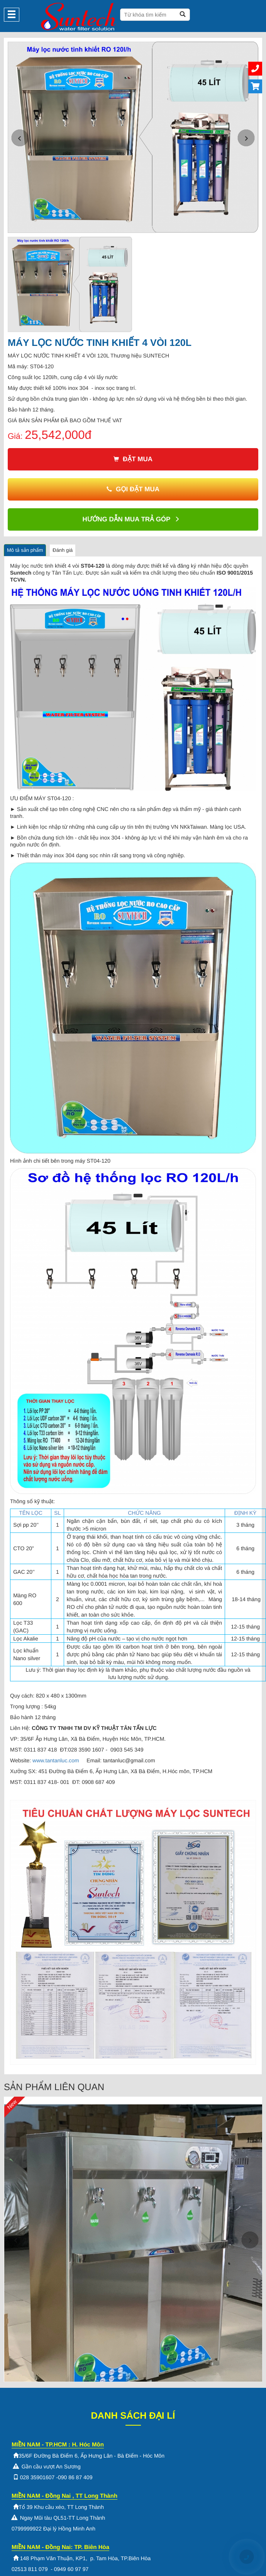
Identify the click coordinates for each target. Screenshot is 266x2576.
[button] (20, 138)
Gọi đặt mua (133, 489)
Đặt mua (133, 459)
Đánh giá (63, 550)
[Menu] (11, 15)
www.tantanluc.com (56, 1760)
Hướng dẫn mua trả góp (131, 519)
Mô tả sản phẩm (25, 550)
